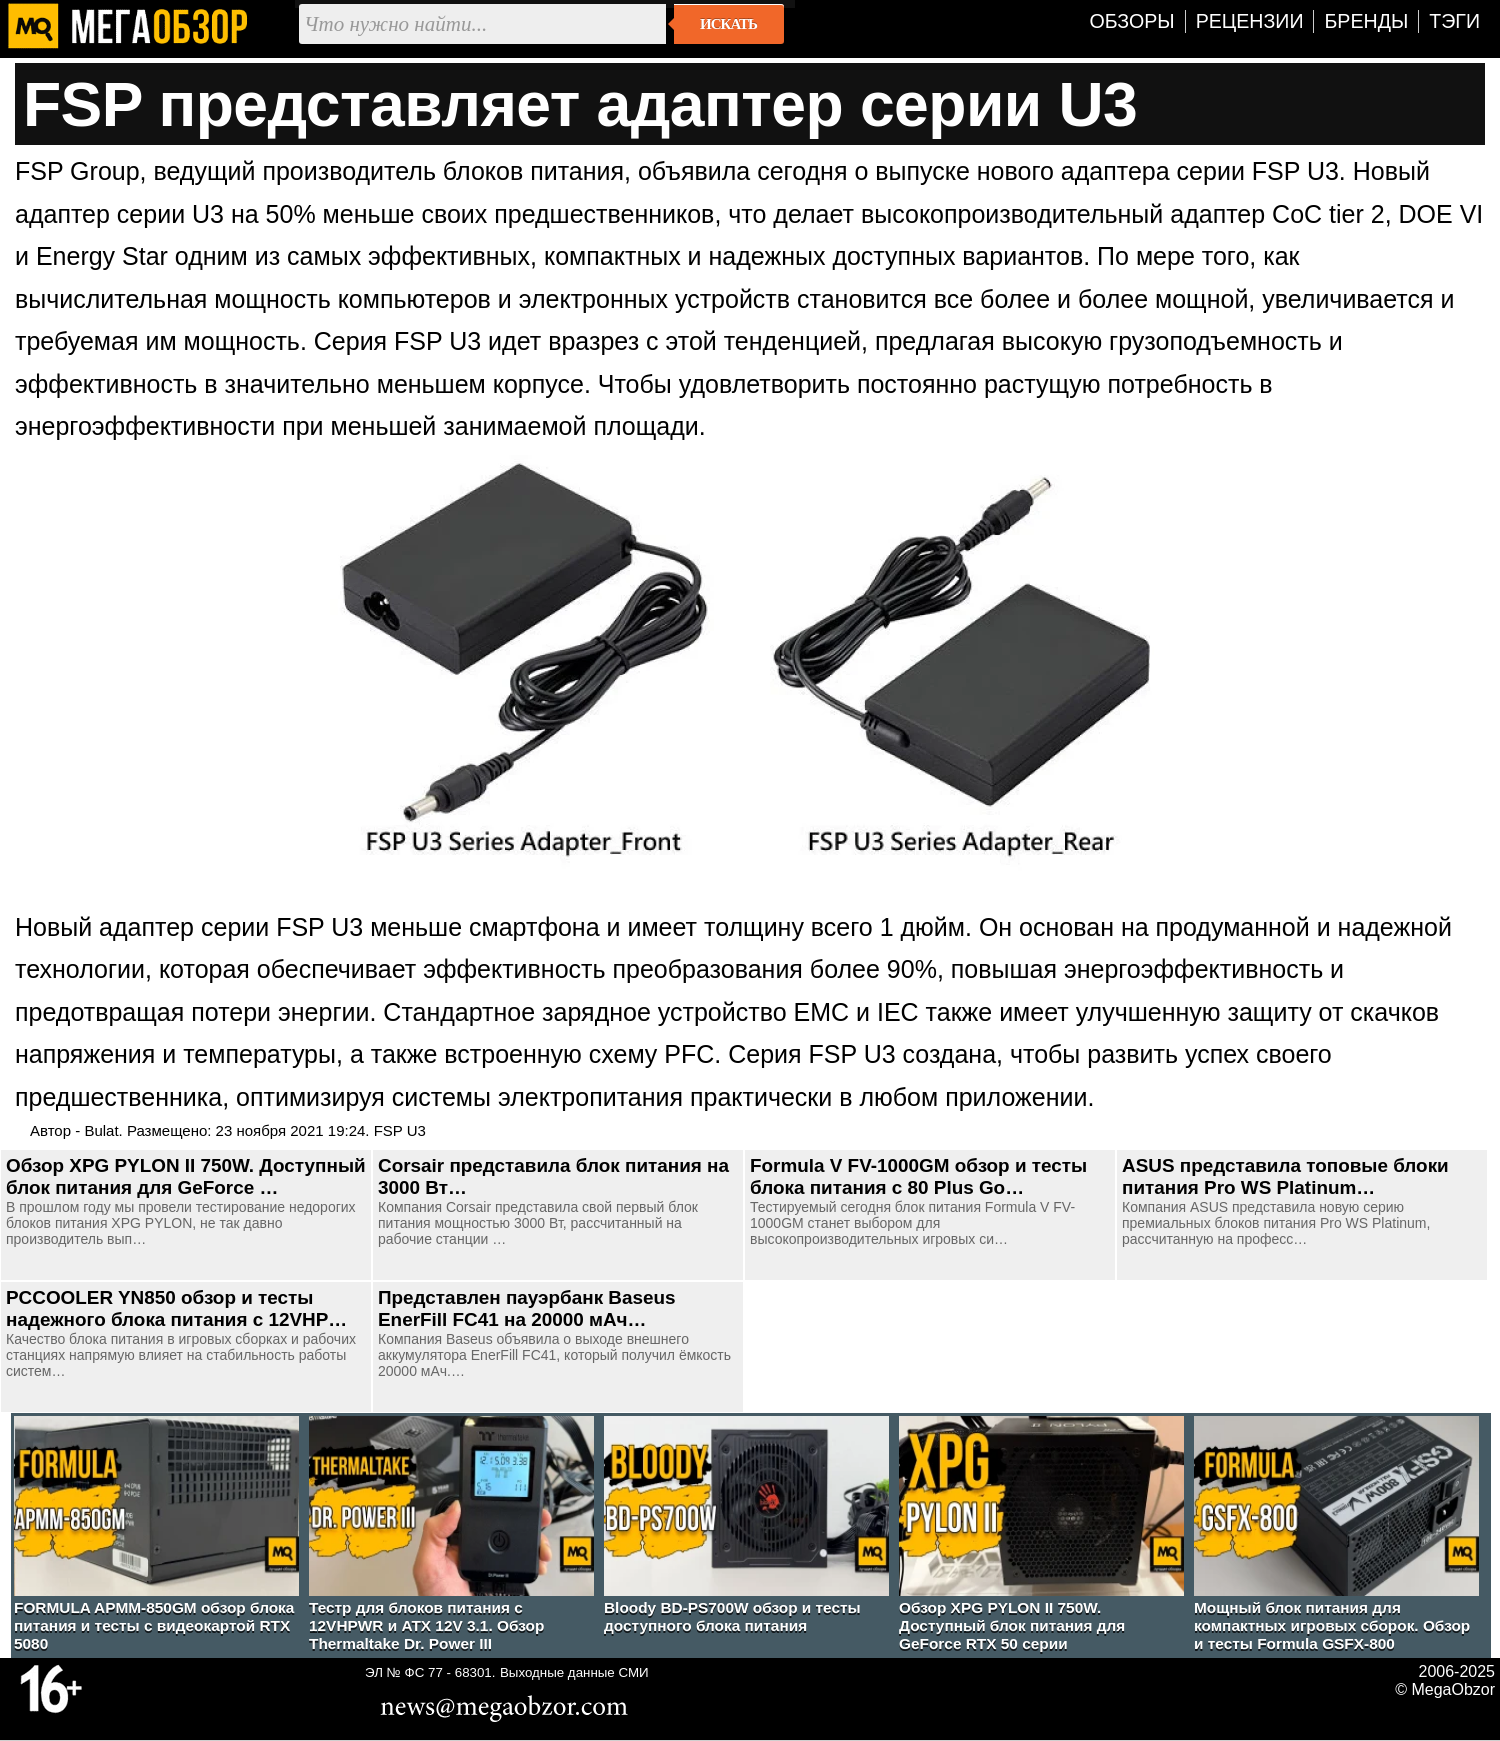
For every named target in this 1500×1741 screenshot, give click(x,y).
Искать (728, 24)
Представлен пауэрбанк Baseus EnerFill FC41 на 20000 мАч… (527, 1308)
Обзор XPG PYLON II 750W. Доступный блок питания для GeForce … (186, 1176)
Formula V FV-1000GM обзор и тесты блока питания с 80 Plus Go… (918, 1176)
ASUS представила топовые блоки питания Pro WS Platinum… (1285, 1176)
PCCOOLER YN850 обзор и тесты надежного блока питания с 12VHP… (176, 1308)
